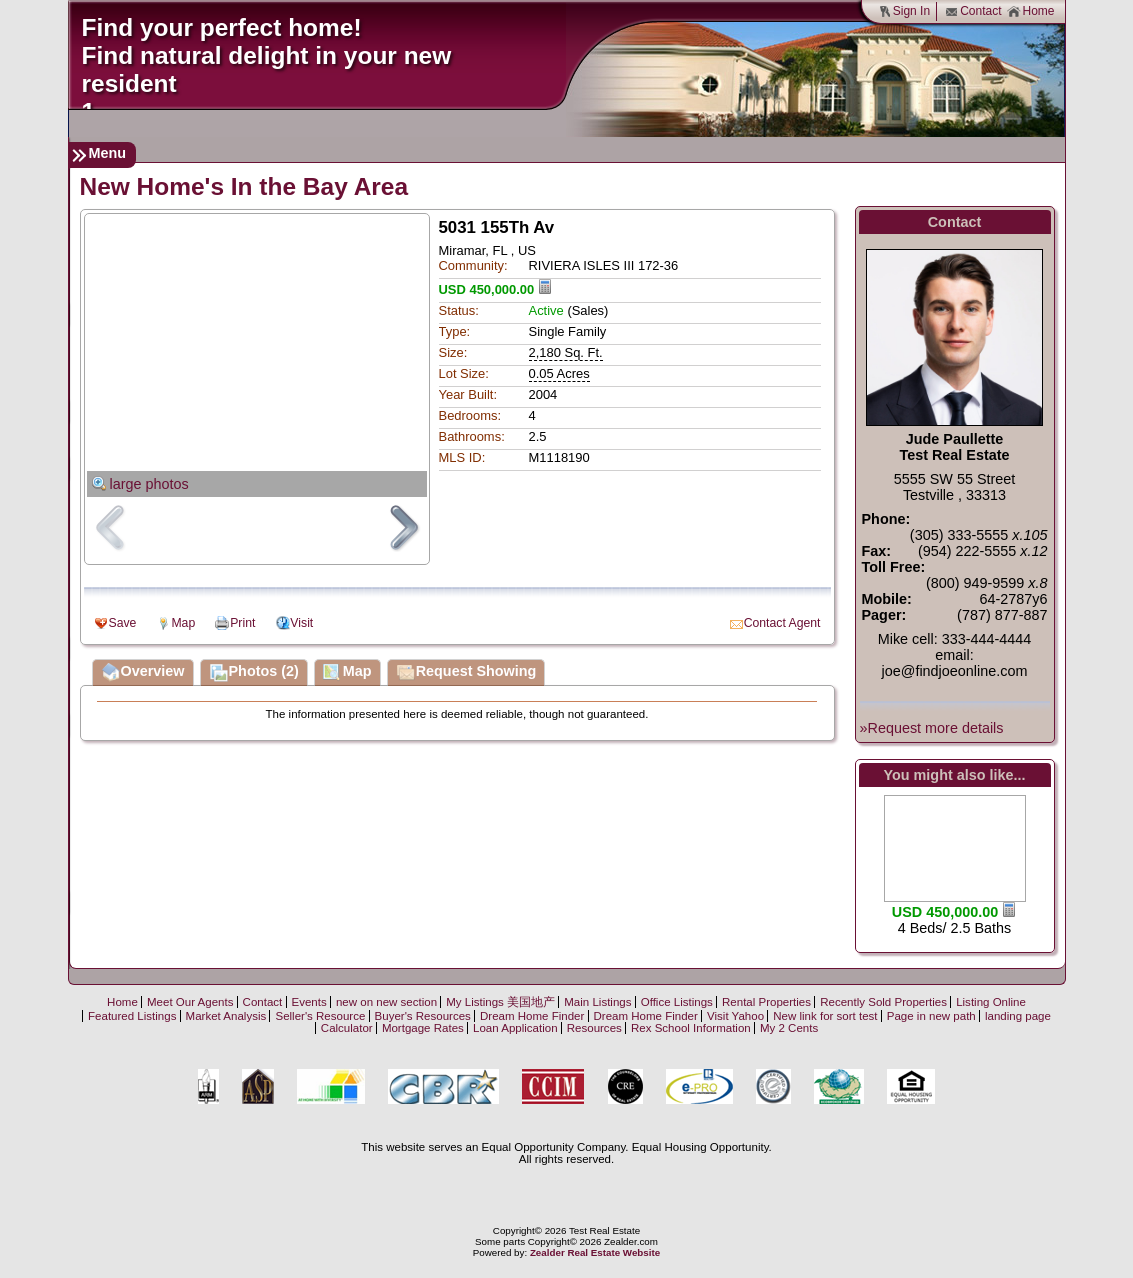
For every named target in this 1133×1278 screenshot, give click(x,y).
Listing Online (991, 1002)
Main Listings (597, 1002)
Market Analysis (226, 1016)
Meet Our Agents (190, 1002)
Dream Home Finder (532, 1016)
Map (183, 623)
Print (242, 623)
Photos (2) (254, 673)
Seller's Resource (320, 1016)
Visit (301, 623)
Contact (973, 11)
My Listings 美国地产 (500, 1002)
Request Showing (466, 673)
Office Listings (677, 1002)
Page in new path (931, 1016)
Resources (594, 1028)
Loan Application (515, 1028)
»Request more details (932, 728)
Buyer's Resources (423, 1016)
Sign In (904, 11)
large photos (149, 484)
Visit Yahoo (735, 1016)
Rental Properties (766, 1002)
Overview (143, 673)
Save (123, 623)
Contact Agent (782, 623)
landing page (1018, 1016)
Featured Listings (132, 1016)
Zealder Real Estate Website (595, 1252)
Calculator (347, 1028)
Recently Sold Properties (883, 1002)
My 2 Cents (789, 1028)
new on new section (386, 1002)
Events (309, 1002)
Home (1030, 11)
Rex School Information (691, 1028)
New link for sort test (825, 1016)
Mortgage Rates (423, 1028)
